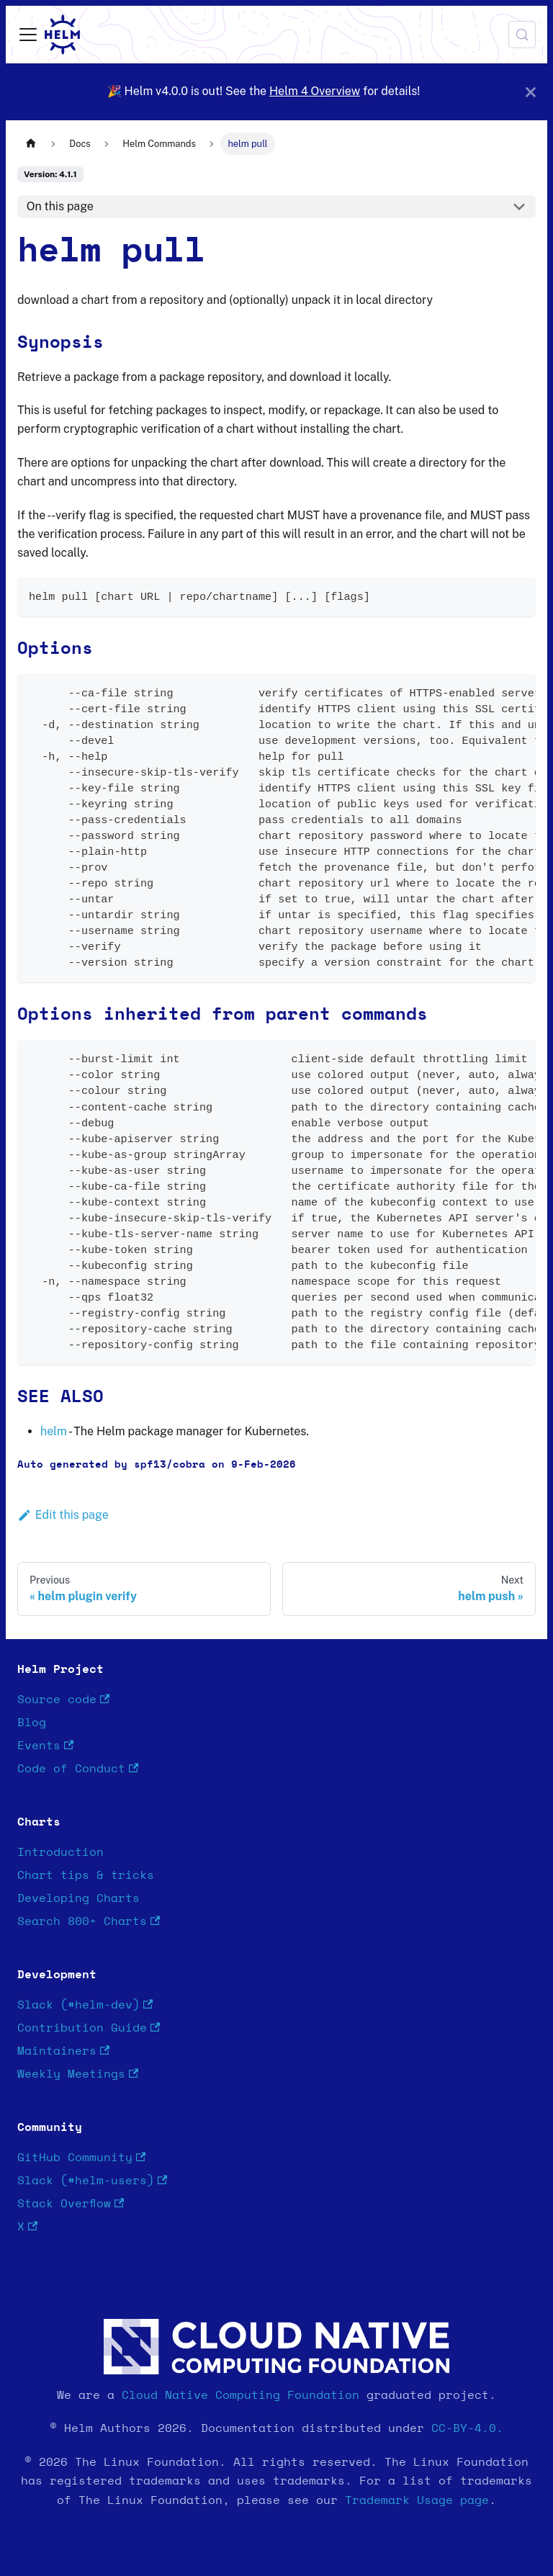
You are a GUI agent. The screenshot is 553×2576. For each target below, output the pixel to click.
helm (53, 1431)
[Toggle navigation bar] (28, 34)
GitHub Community (81, 2158)
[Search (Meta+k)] (522, 34)
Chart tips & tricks (85, 1875)
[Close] (530, 91)
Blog (31, 1722)
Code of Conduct (77, 1769)
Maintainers (63, 2051)
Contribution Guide (88, 2028)
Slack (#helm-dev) (85, 2005)
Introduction (60, 1852)
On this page (60, 206)
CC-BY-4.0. (467, 2428)
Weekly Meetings (77, 2074)
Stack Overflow (70, 2204)
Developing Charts (78, 1898)
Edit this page (63, 1515)
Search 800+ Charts (88, 1922)
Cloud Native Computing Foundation (240, 2395)
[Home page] (31, 144)
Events (45, 1746)
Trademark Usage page (417, 2500)
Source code (63, 1700)
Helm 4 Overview (314, 91)
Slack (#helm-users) (92, 2181)
